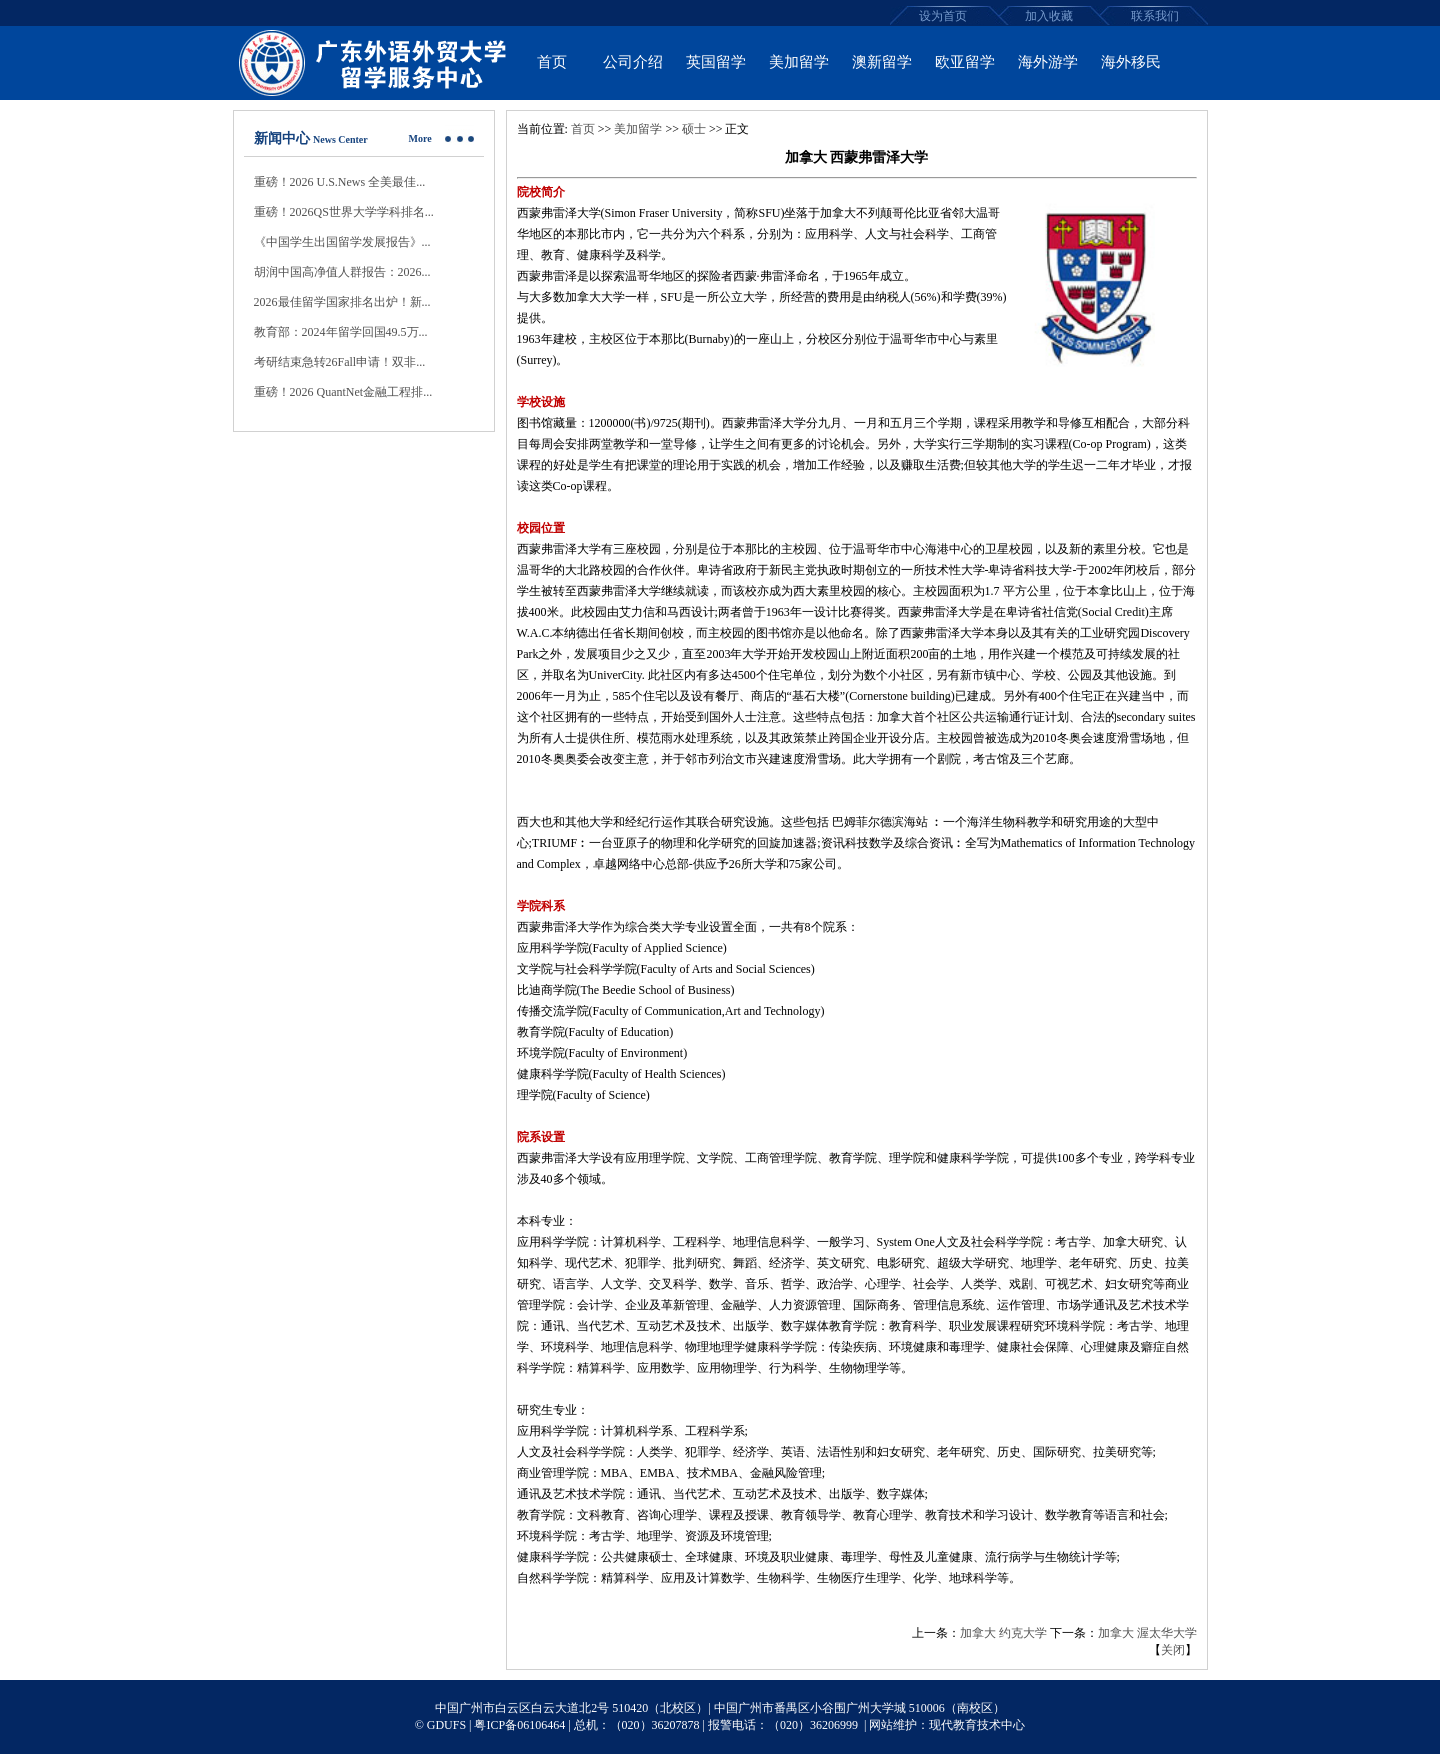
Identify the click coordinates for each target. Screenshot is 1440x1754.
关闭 (1173, 1650)
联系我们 (1155, 16)
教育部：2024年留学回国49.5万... (341, 332)
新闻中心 (282, 138)
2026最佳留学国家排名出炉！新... (342, 302)
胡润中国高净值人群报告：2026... (342, 272)
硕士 (694, 129)
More (420, 138)
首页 (583, 129)
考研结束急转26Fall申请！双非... (340, 362)
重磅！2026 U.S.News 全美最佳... (340, 182)
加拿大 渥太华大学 (1147, 1633)
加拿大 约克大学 (1003, 1633)
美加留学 (638, 129)
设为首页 (943, 16)
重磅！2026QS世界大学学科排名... (344, 212)
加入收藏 (1049, 16)
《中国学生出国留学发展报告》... (342, 242)
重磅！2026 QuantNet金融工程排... (343, 392)
